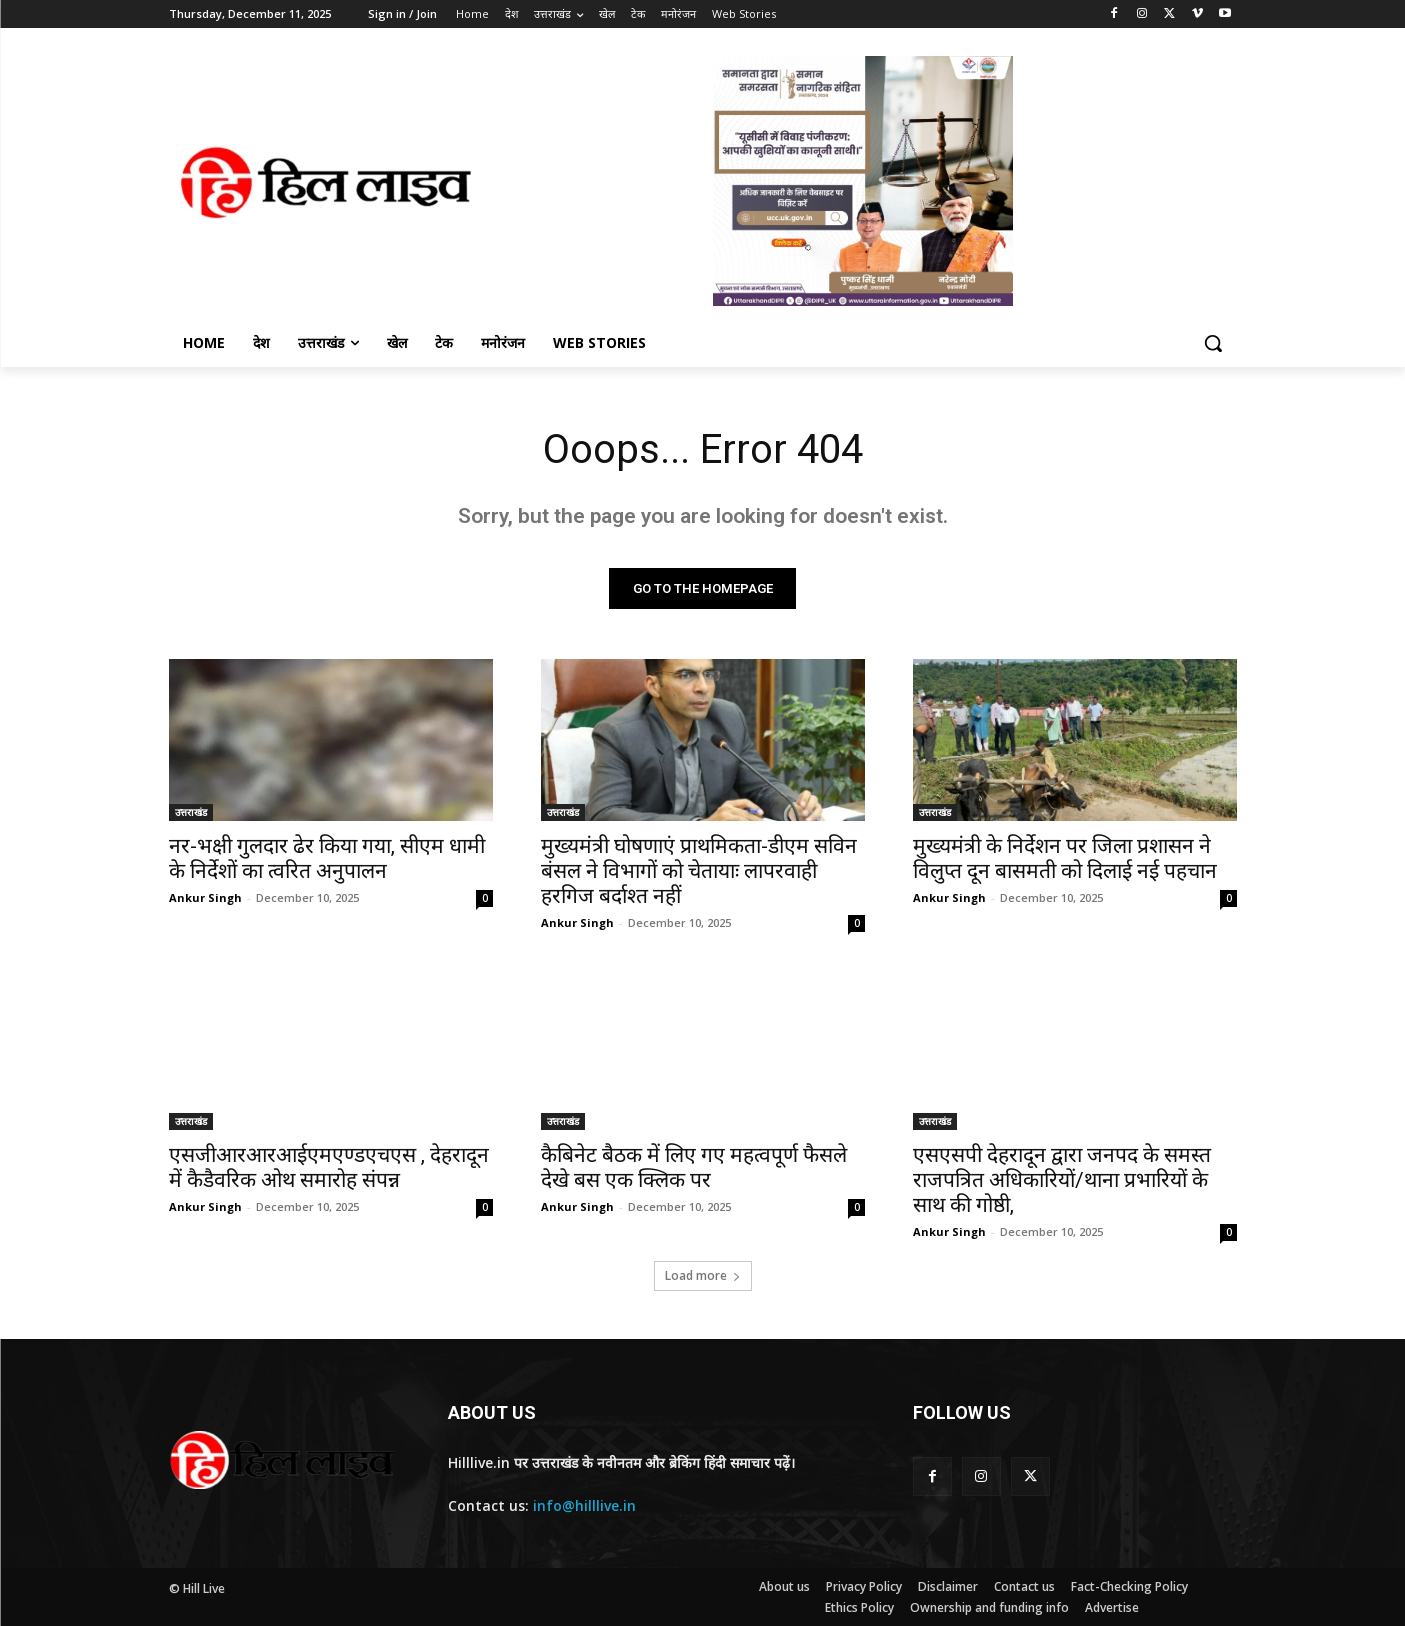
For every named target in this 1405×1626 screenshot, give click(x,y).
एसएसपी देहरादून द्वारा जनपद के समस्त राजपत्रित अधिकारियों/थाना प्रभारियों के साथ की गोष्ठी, (1062, 1180)
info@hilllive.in (584, 1505)
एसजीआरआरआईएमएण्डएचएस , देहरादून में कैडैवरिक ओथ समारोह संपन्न (329, 1167)
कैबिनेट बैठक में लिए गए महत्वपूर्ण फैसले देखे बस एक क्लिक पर (694, 1167)
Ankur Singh (205, 897)
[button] (1213, 343)
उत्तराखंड (191, 812)
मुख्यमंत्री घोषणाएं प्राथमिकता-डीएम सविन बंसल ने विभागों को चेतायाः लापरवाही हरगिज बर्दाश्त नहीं (699, 871)
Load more (703, 1275)
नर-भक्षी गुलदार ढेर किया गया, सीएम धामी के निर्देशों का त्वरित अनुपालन (327, 858)
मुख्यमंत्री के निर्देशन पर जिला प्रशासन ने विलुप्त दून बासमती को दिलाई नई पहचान (1065, 858)
